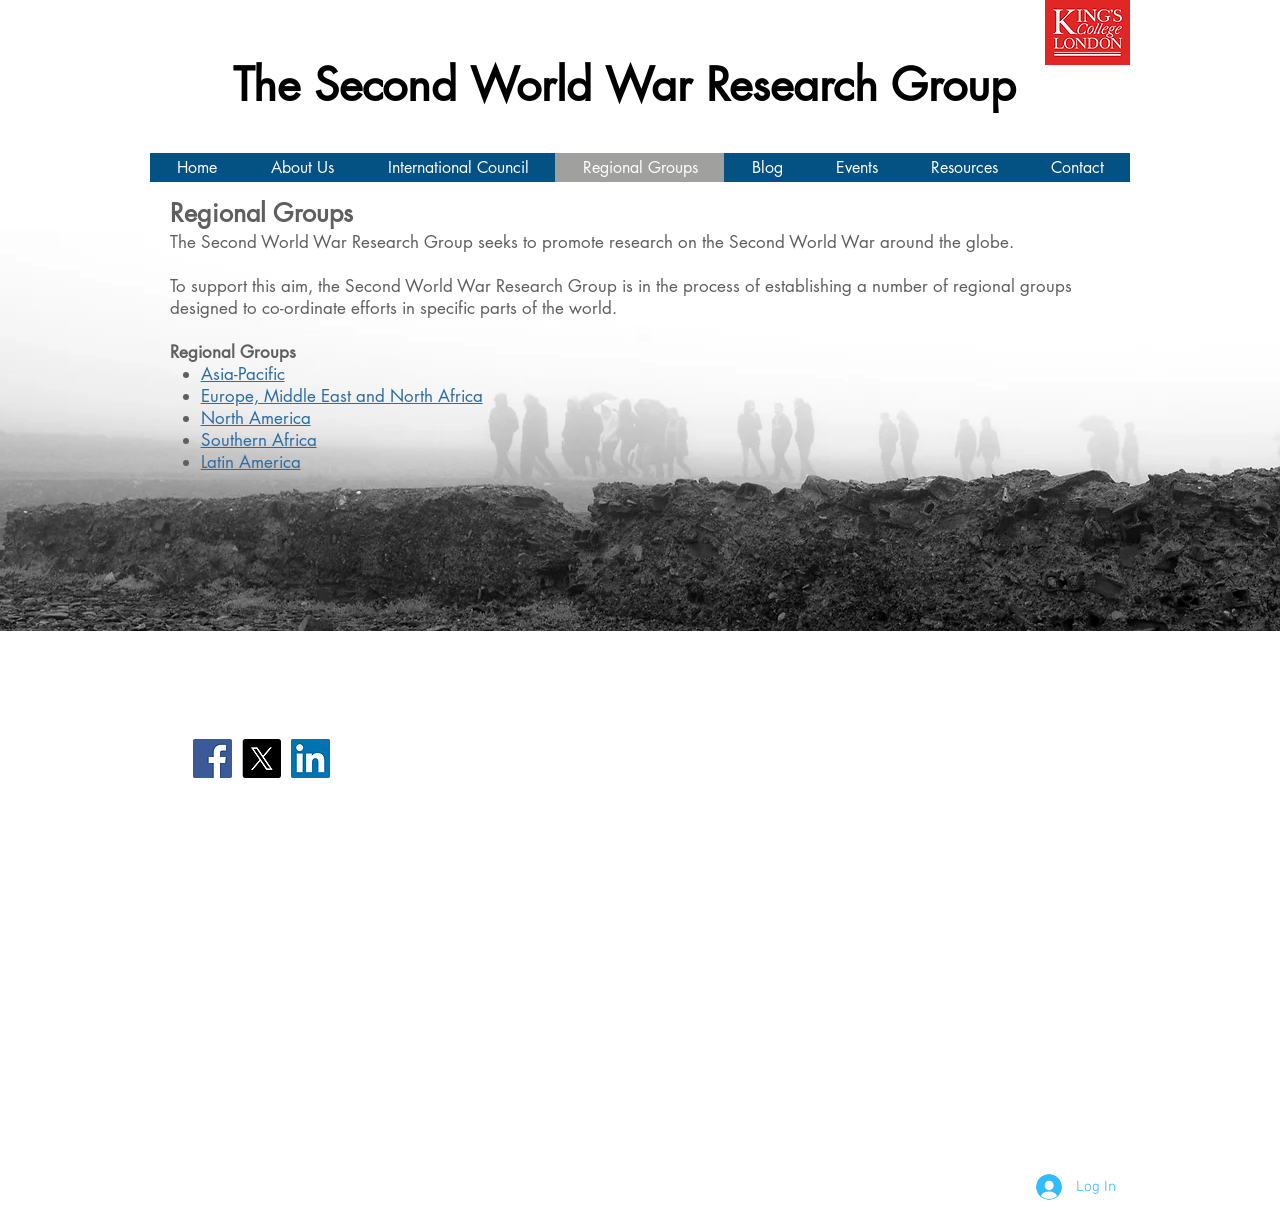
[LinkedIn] (310, 758)
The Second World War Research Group (624, 84)
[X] (261, 758)
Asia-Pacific (243, 374)
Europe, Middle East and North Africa (342, 396)
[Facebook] (212, 758)
